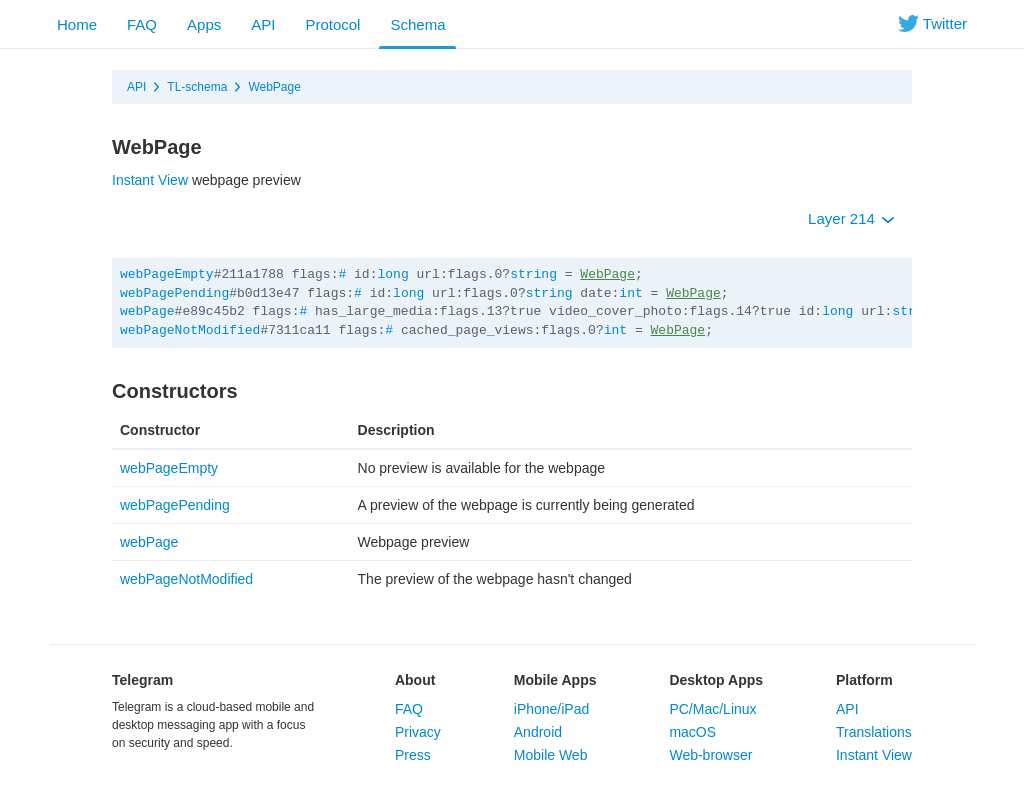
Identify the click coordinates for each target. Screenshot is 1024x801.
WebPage (274, 87)
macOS (692, 732)
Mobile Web (551, 755)
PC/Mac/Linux (712, 709)
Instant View (150, 180)
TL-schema (197, 87)
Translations (874, 732)
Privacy (418, 732)
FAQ (142, 24)
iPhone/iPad (552, 709)
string (533, 274)
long (392, 274)
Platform (864, 680)
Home (77, 24)
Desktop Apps (716, 680)
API (263, 24)
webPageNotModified (190, 330)
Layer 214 (851, 218)
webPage (147, 311)
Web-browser (710, 755)
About (415, 680)
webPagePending (174, 293)
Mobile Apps (555, 680)
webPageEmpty (167, 274)
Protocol (332, 24)
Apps (204, 24)
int (630, 293)
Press (413, 755)
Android (538, 732)
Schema (417, 24)
